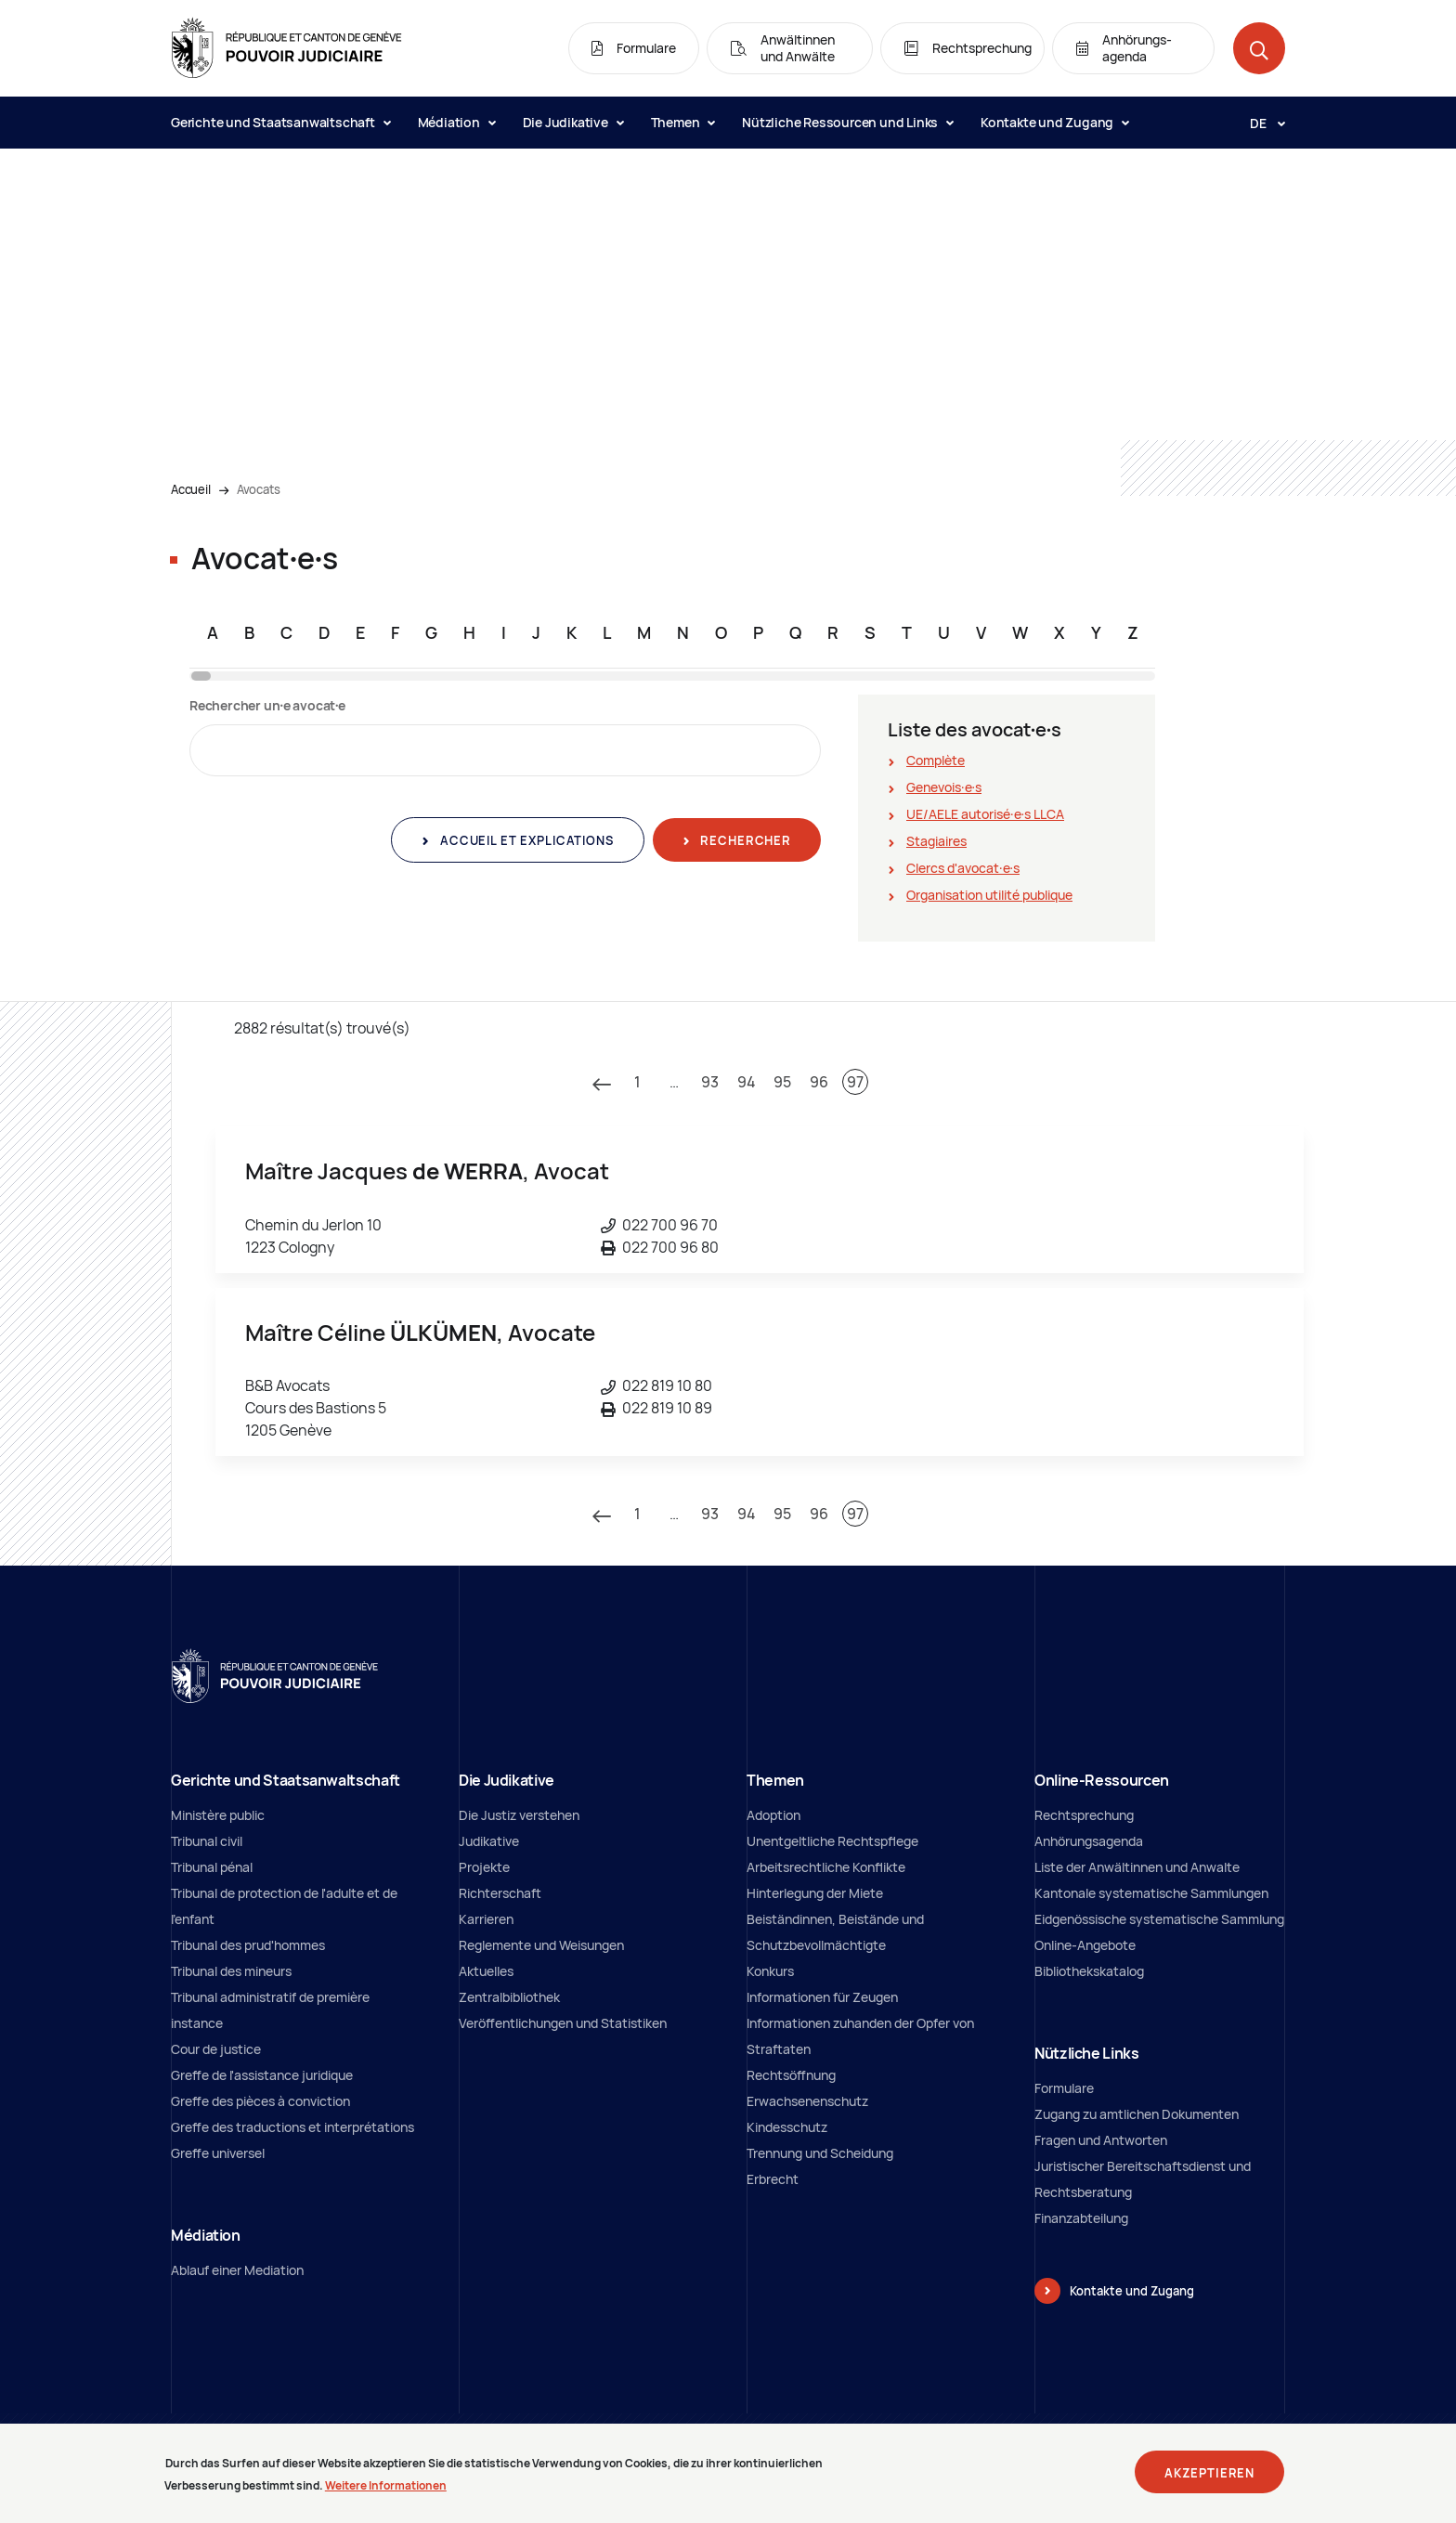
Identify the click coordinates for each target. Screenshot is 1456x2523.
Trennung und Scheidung (820, 2153)
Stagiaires (936, 841)
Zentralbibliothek (509, 1997)
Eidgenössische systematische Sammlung (1159, 1919)
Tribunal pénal (212, 1867)
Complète (935, 760)
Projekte (484, 1867)
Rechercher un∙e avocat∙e (267, 705)
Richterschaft (500, 1893)
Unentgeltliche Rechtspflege (832, 1841)
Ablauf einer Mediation (237, 2270)
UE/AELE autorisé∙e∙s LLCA (985, 814)
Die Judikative (573, 122)
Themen (683, 122)
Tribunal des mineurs (231, 1971)
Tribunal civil (206, 1841)
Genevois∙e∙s (944, 787)
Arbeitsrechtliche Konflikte (826, 1867)
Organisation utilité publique (989, 895)
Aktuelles (486, 1971)
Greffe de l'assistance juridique (262, 2075)
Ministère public (218, 1815)
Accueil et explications (524, 840)
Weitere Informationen (386, 2492)
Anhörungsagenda (1088, 1841)
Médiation (456, 122)
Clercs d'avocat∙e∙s (963, 868)
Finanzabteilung (1081, 2218)
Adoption (773, 1815)
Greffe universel (218, 2153)
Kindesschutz (787, 2127)
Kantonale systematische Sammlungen (1151, 1893)
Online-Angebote (1085, 1945)
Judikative (489, 1841)
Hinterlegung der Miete (815, 1893)
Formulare (1064, 2088)
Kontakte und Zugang (1054, 122)
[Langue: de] (1260, 123)
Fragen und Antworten (1100, 2140)
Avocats (258, 489)
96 (819, 1082)
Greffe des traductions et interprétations (292, 2127)
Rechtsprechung (1084, 1815)
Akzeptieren (1209, 2478)
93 (710, 1082)
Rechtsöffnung (791, 2075)
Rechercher (744, 840)
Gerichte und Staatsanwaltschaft (280, 122)
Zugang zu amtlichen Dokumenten (1136, 2114)
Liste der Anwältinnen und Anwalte (1137, 1867)
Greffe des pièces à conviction (260, 2101)
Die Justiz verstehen (519, 1815)
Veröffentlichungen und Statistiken (563, 2023)
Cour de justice (216, 2049)
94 (746, 1082)
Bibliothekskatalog (1089, 1971)
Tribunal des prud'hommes (248, 1945)
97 (855, 1082)
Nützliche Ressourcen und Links (847, 122)
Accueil (191, 489)
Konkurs (770, 1971)
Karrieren (486, 1919)
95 (782, 1082)
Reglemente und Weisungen (541, 1945)
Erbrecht (773, 2179)
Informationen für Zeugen (822, 1997)
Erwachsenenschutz (807, 2101)
